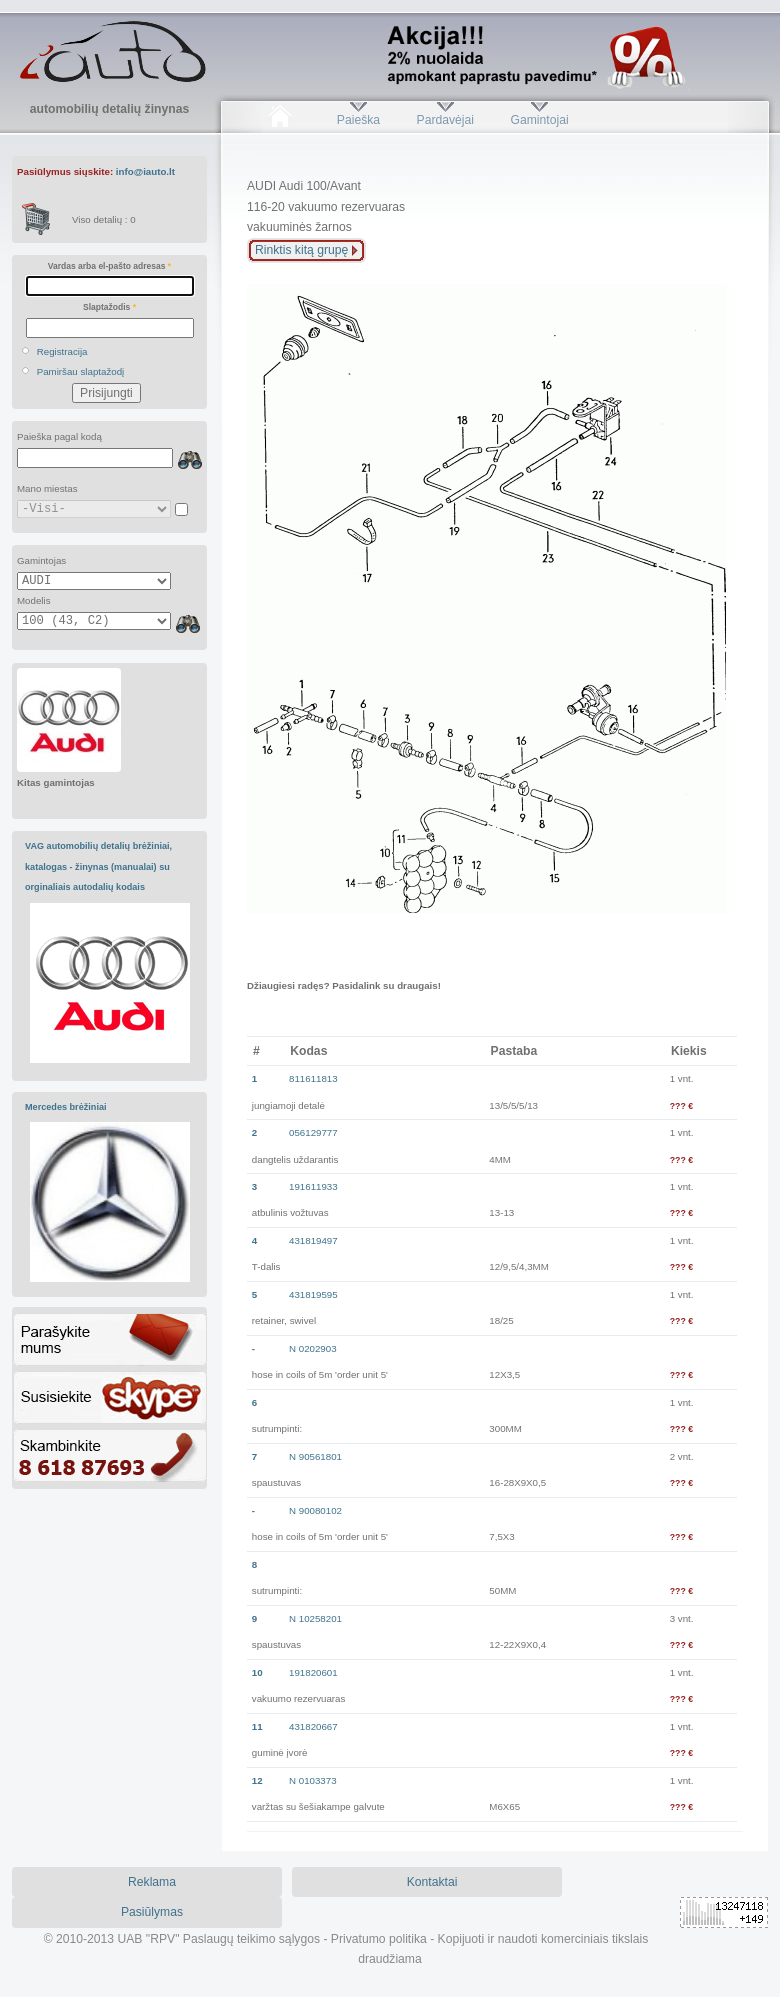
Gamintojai (539, 120)
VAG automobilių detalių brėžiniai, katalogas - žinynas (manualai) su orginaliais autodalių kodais (98, 866)
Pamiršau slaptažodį (81, 371)
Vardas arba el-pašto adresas (109, 266)
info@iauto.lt (145, 171)
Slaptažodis (109, 307)
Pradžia (279, 120)
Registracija (62, 351)
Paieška (358, 120)
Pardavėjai (445, 120)
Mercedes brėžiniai (66, 1107)
